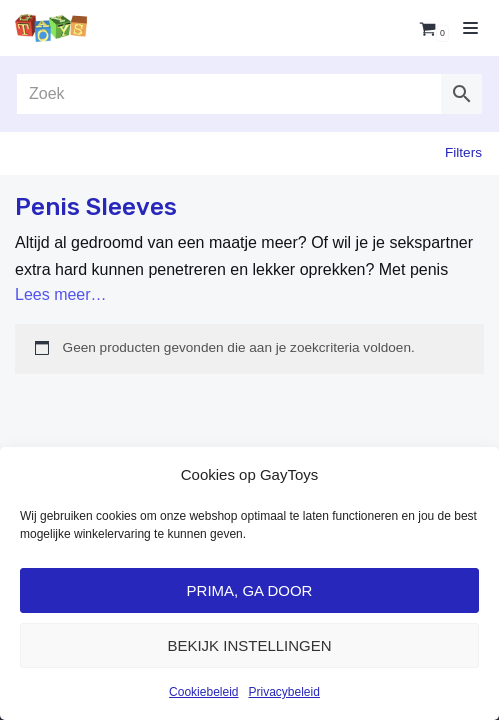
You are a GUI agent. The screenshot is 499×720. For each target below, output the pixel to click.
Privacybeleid (284, 692)
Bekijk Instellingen (249, 645)
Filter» (464, 153)
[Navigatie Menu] (470, 28)
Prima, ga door (250, 590)
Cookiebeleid (203, 692)
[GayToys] (51, 27)
